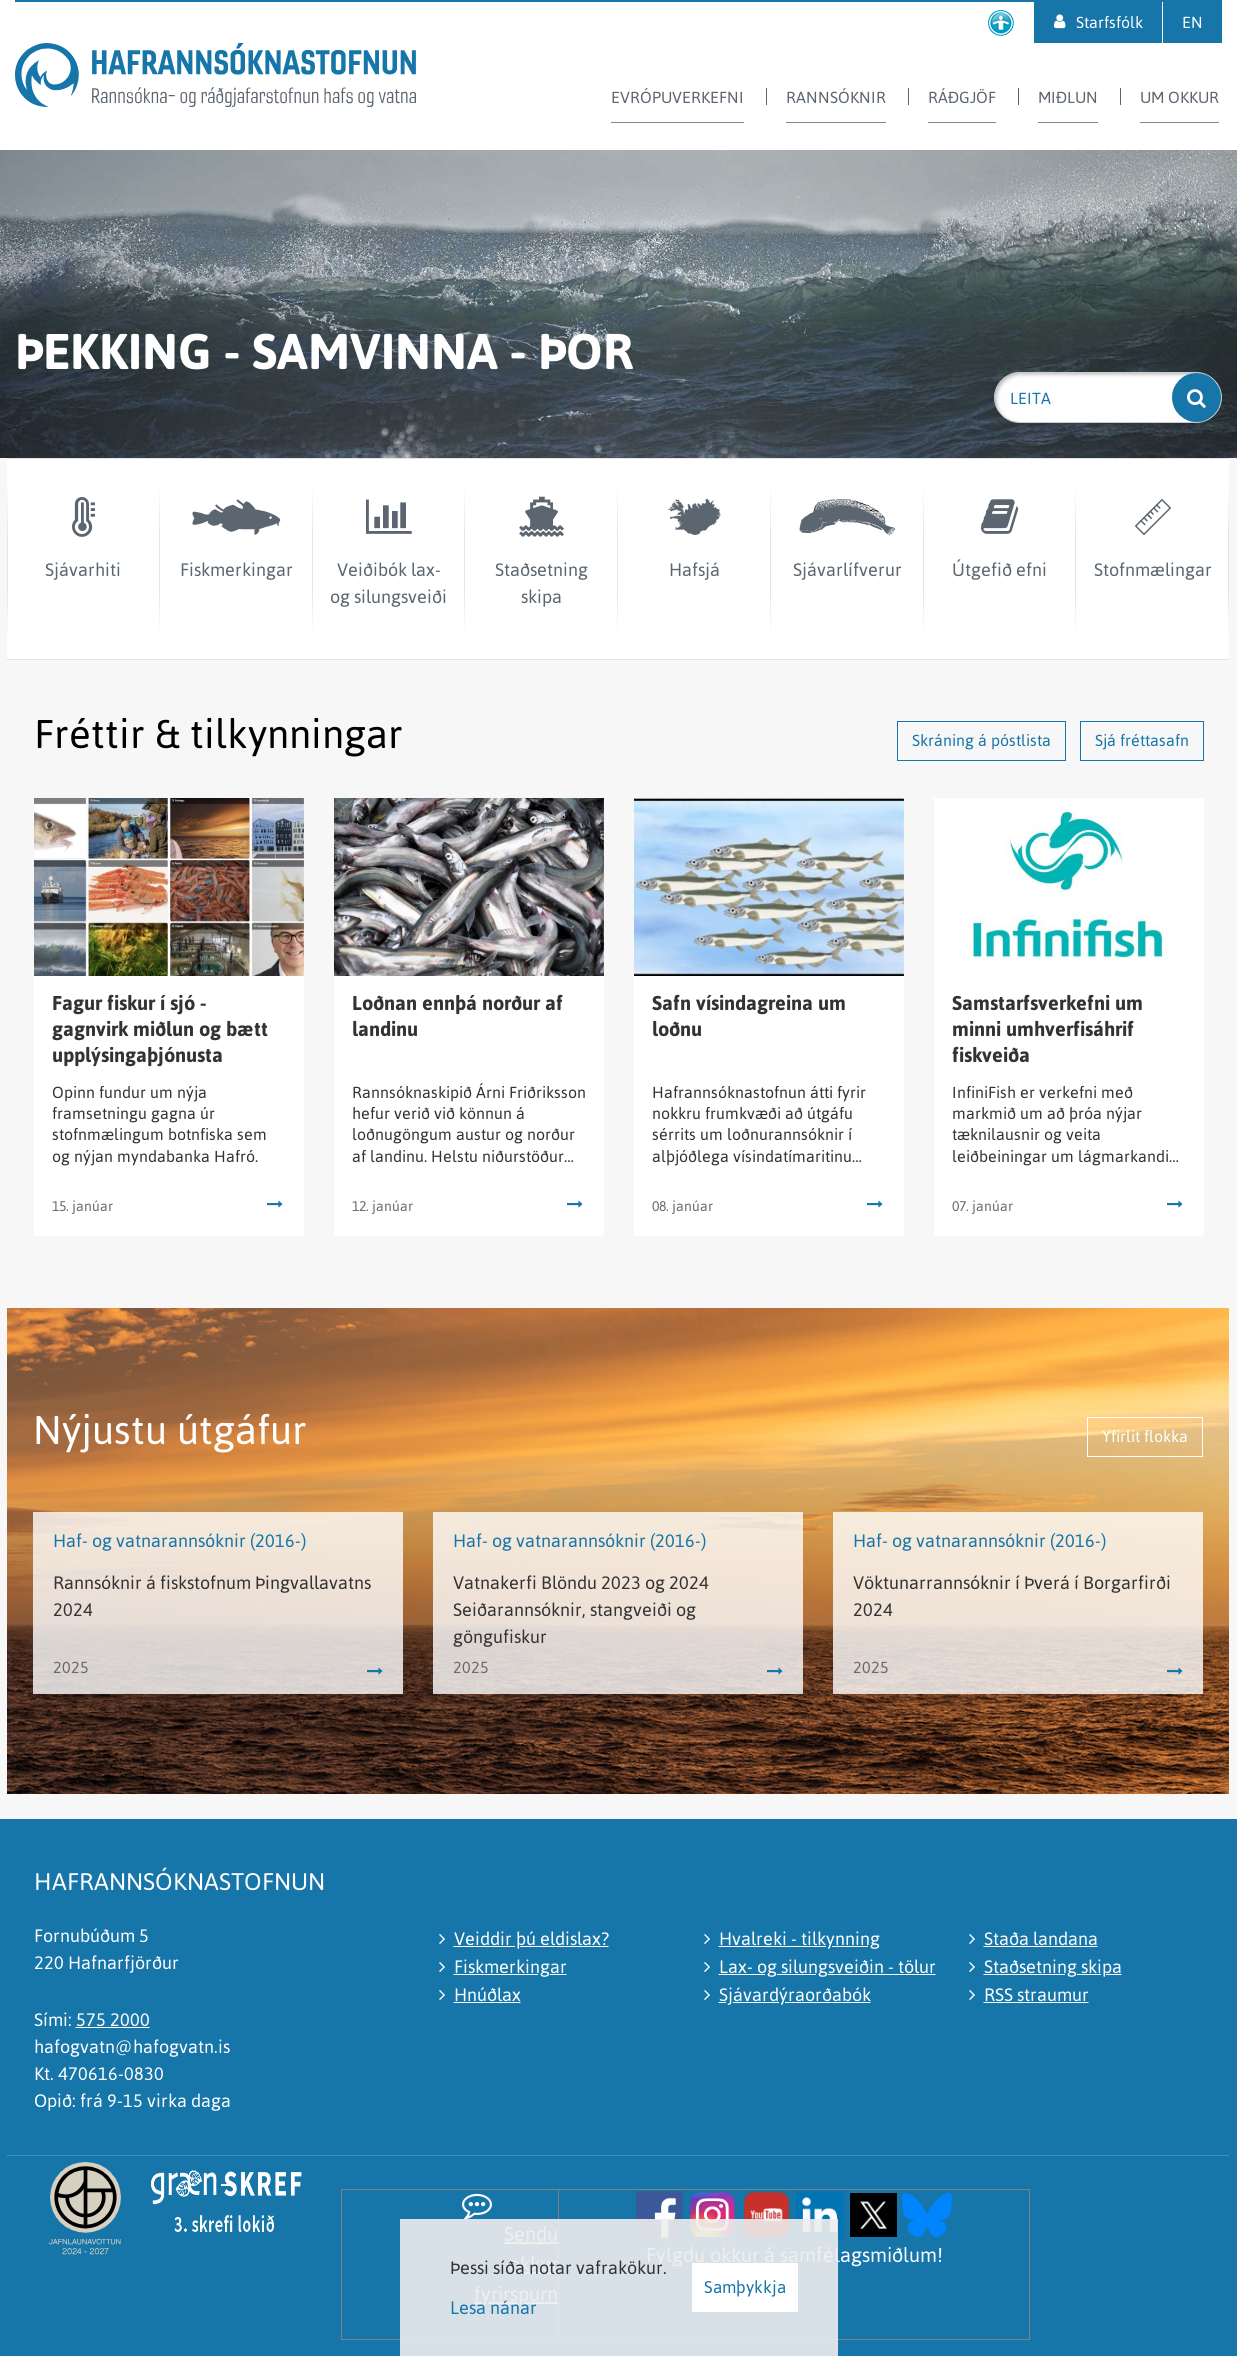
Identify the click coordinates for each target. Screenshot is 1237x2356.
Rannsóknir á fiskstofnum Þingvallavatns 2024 (212, 1596)
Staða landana (1041, 1938)
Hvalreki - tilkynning (799, 1938)
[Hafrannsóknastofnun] (215, 78)
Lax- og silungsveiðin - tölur (827, 1966)
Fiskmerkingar (510, 1966)
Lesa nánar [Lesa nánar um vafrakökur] (493, 2307)
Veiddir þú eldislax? (531, 1938)
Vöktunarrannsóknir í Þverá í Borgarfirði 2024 (1012, 1596)
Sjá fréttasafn (1142, 740)
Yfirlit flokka (1145, 1436)
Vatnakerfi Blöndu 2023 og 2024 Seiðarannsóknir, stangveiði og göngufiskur (581, 1609)
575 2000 (113, 2019)
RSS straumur (1036, 1994)
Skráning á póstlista (981, 740)
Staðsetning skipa (1053, 1966)
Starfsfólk (1109, 22)
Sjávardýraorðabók (795, 1994)
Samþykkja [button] (745, 2287)
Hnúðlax (487, 1994)
